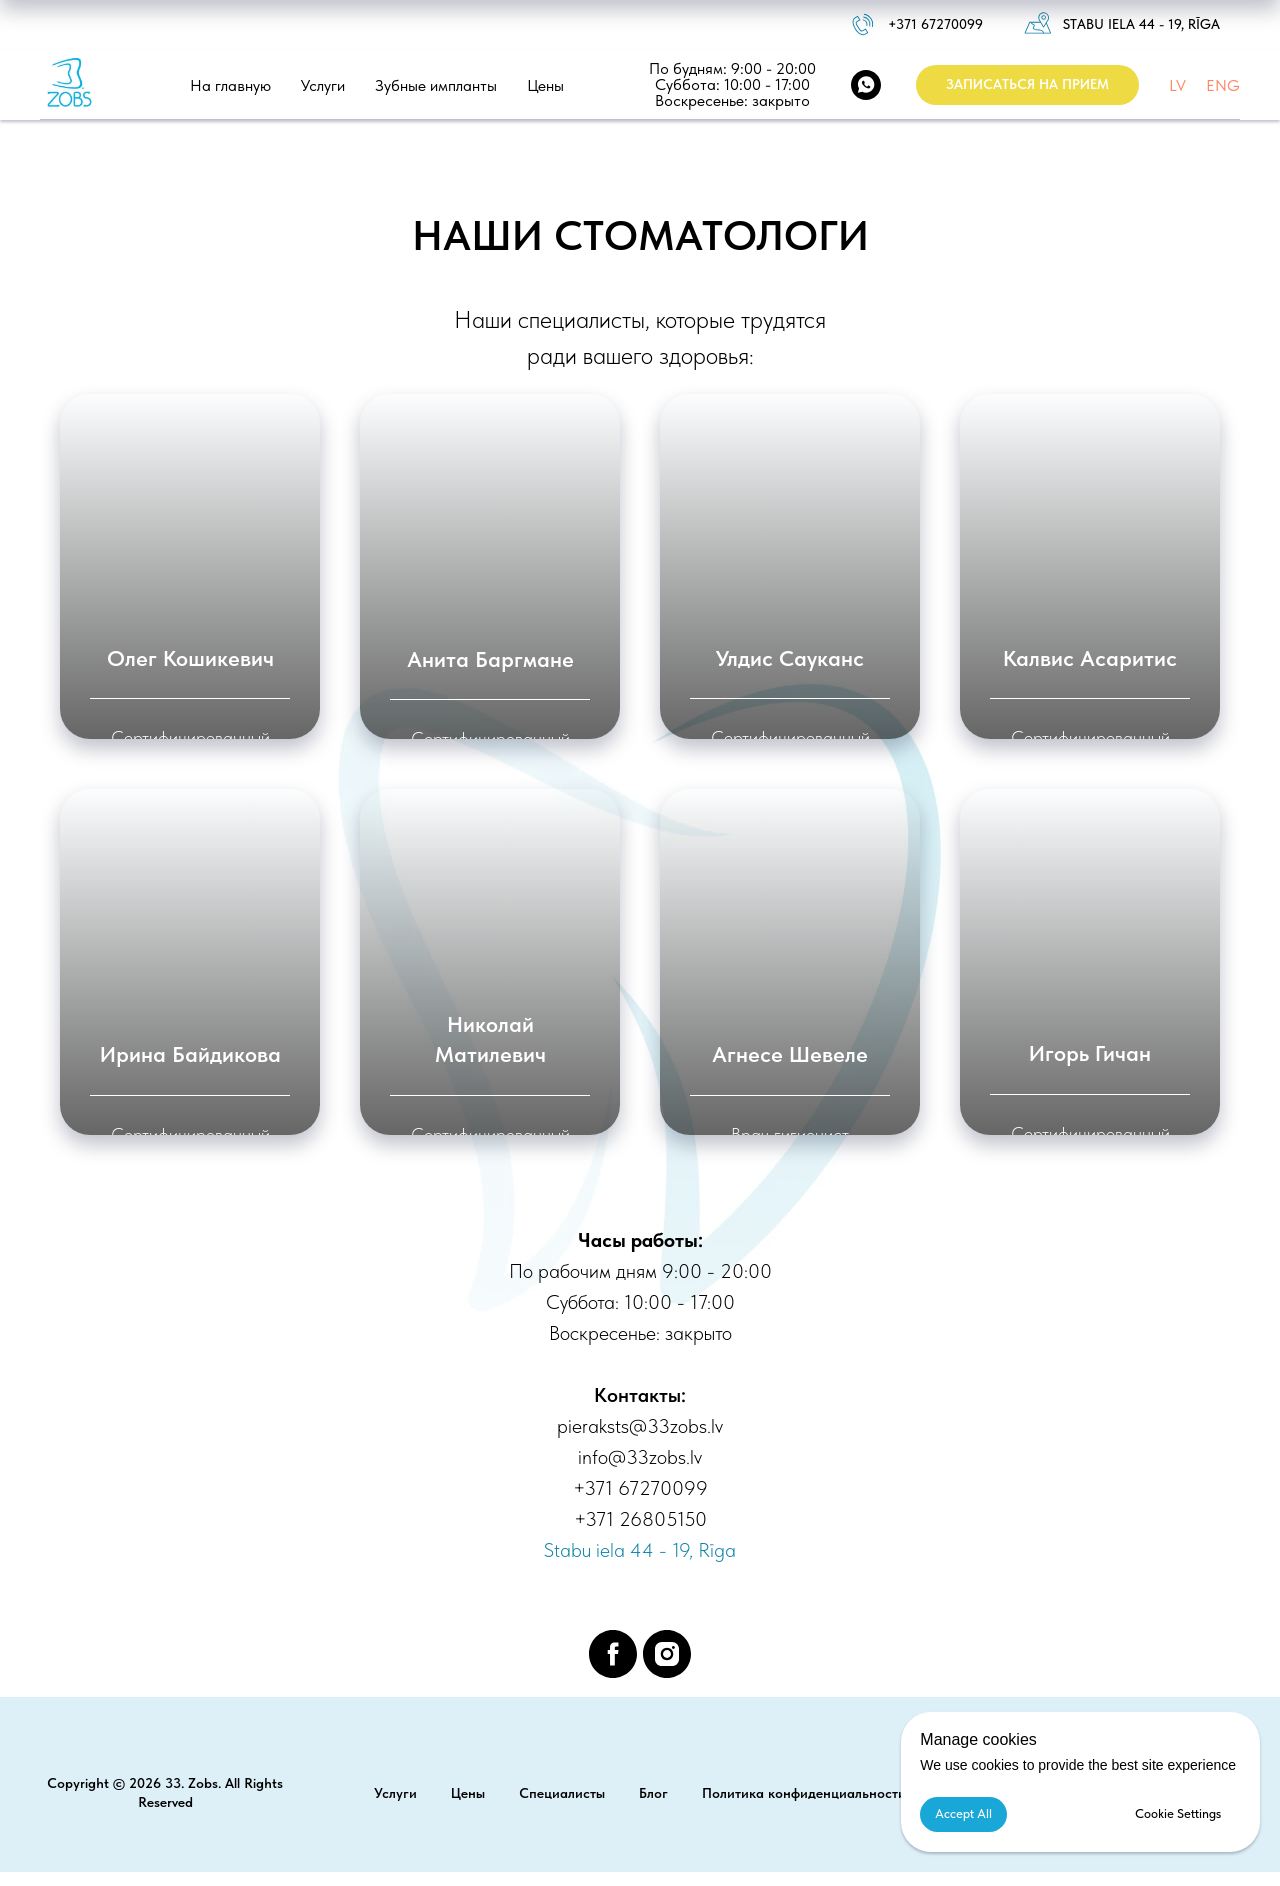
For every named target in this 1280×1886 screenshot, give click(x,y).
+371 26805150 (640, 1519)
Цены (545, 85)
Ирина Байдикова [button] (190, 1054)
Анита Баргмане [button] (490, 659)
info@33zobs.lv (640, 1457)
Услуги (323, 85)
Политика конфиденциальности (804, 1793)
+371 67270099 (640, 1488)
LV (1177, 85)
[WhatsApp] (866, 85)
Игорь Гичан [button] (1090, 1053)
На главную (230, 85)
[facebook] (613, 1654)
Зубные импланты (436, 85)
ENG (1223, 85)
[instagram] (667, 1654)
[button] (1027, 85)
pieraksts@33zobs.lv (640, 1426)
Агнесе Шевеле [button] (790, 1054)
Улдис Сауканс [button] (790, 658)
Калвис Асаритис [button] (1090, 658)
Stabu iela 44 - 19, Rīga (1141, 24)
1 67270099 (947, 24)
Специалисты (562, 1793)
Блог (653, 1793)
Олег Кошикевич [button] (190, 658)
